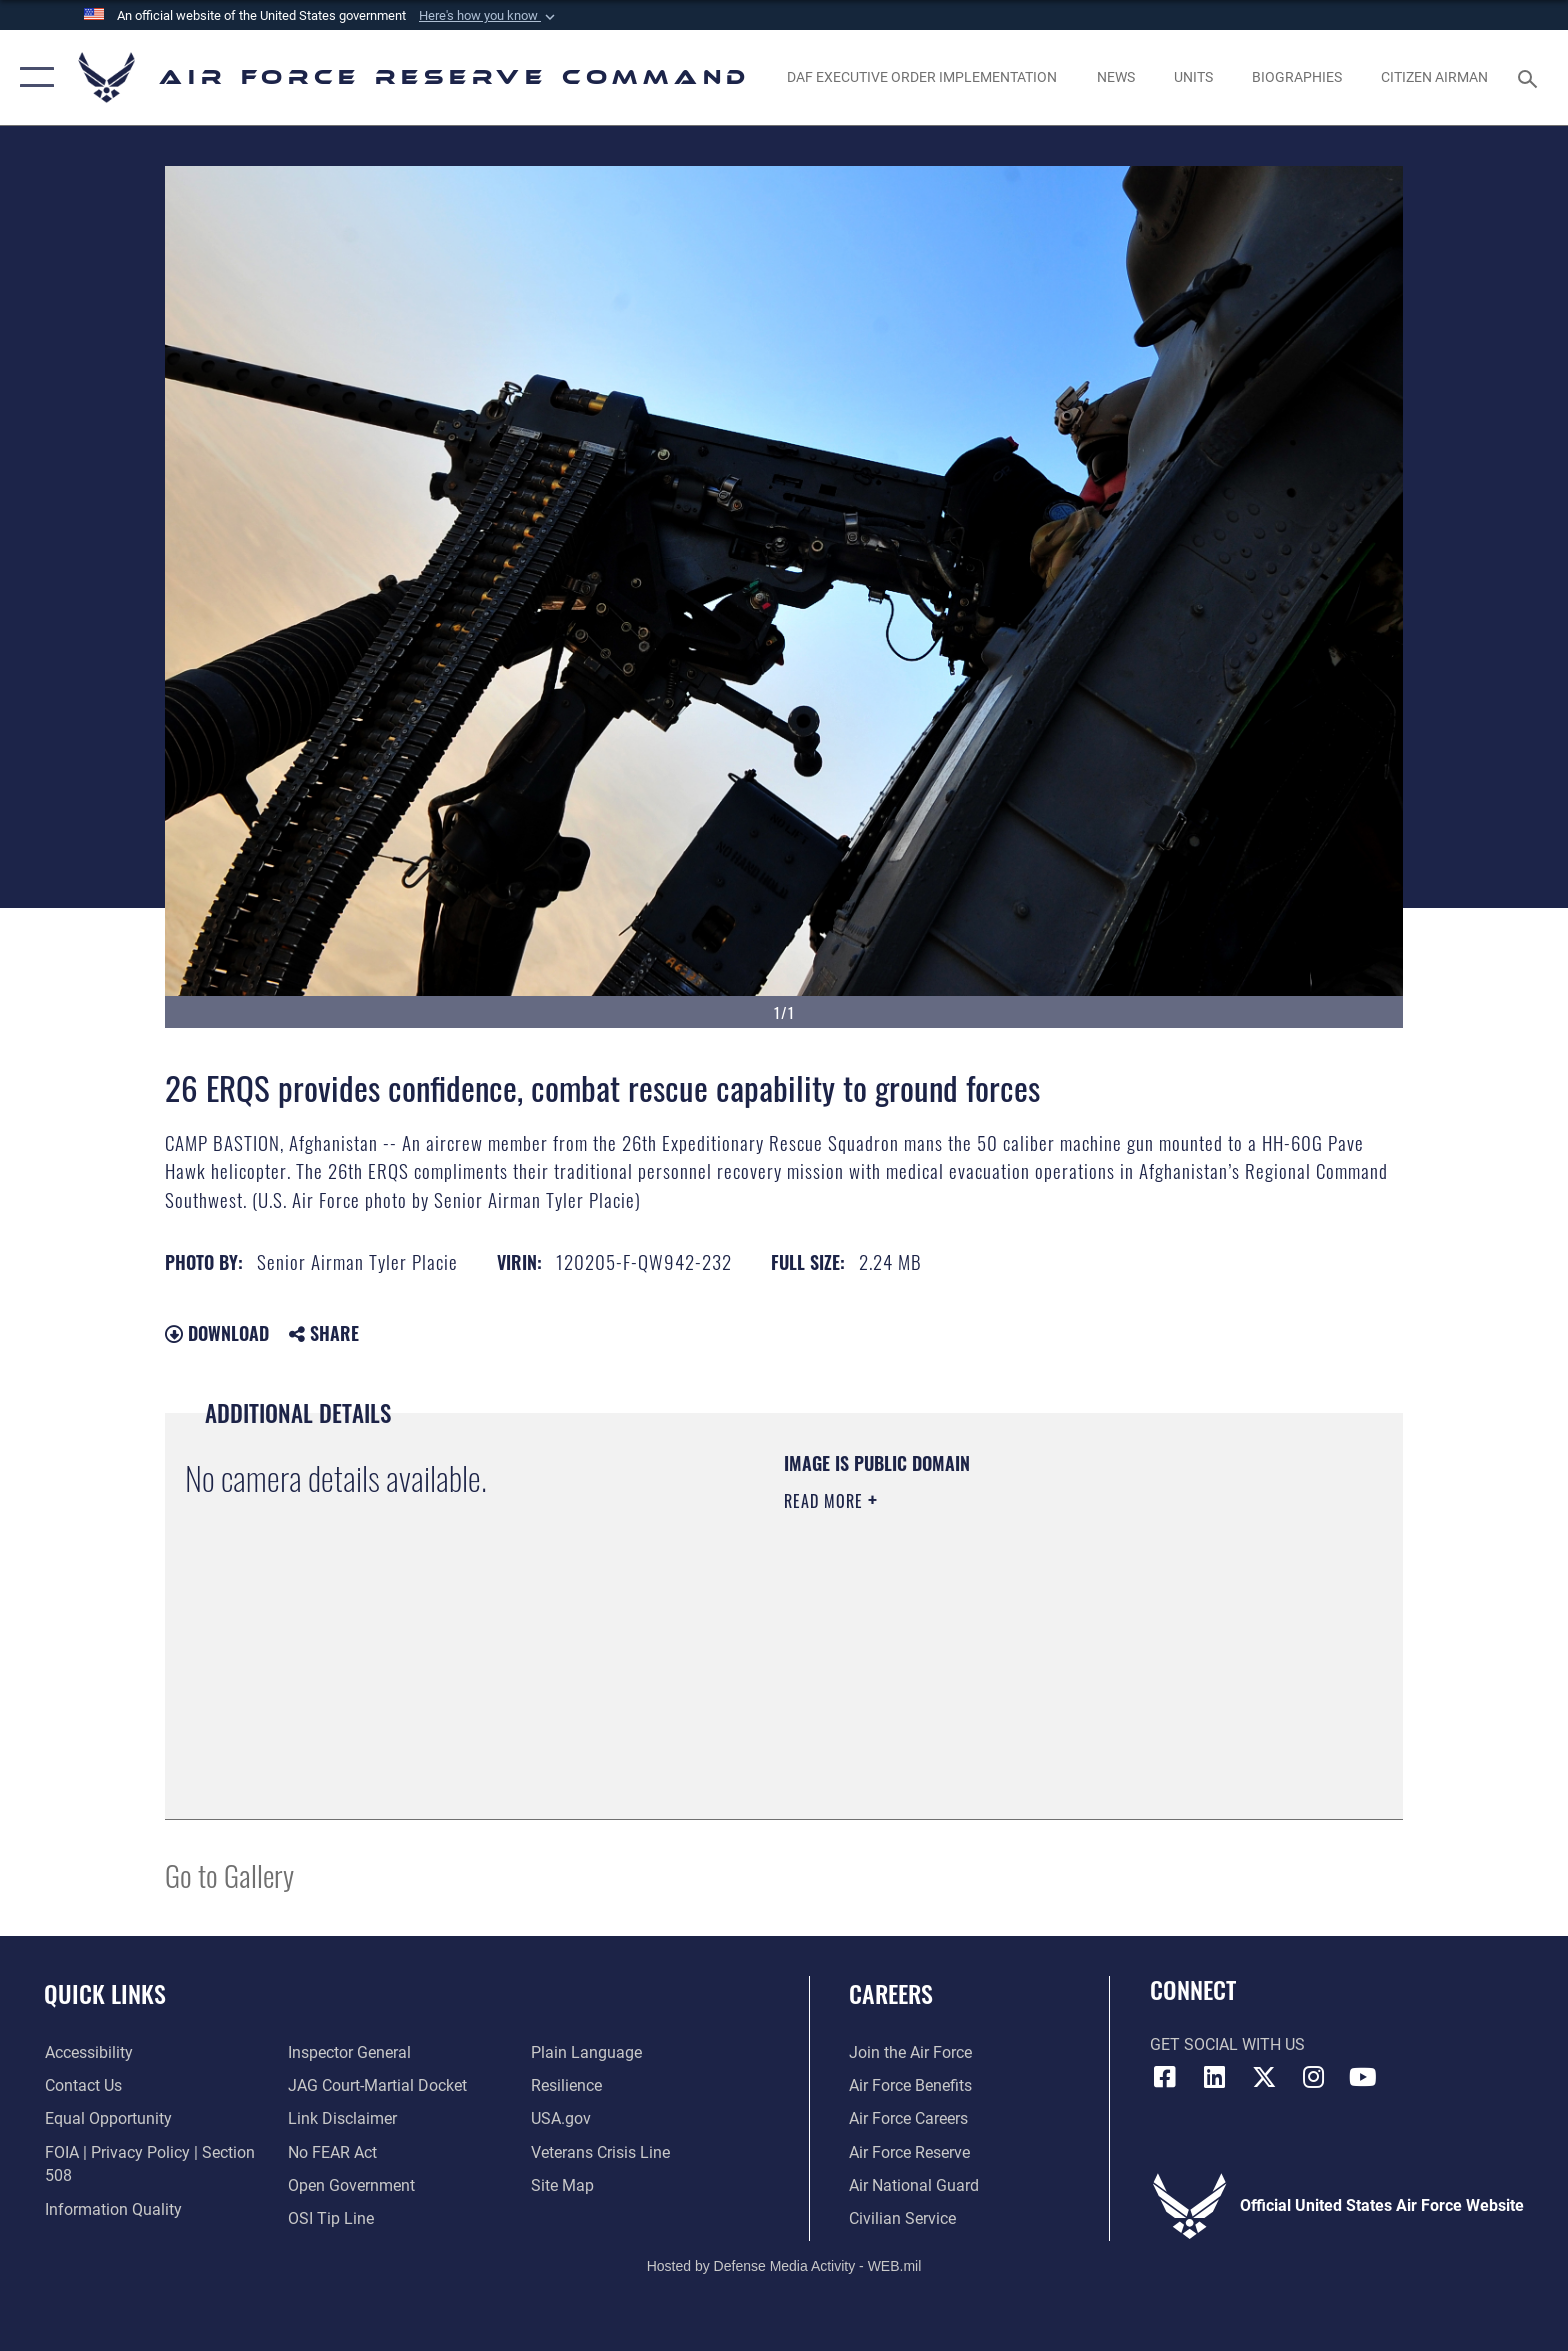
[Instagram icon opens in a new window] (1314, 2077)
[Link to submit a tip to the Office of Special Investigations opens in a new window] (331, 2218)
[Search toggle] (1530, 77)
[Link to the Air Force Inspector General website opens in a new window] (349, 2052)
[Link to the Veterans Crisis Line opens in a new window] (600, 2152)
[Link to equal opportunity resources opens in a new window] (107, 2118)
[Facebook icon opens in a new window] (1165, 2077)
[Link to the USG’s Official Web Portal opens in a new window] (561, 2118)
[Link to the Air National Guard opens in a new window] (914, 2185)
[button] (489, 16)
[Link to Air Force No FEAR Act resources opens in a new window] (332, 2152)
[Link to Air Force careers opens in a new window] (908, 2118)
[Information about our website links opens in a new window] (342, 2118)
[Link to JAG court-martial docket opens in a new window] (377, 2085)
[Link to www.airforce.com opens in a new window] (910, 2052)
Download (217, 1333)
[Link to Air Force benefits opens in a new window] (910, 2085)
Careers (891, 1993)
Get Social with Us (1227, 2044)
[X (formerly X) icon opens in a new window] (1264, 2077)
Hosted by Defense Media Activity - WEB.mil (784, 2266)
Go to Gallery (229, 1874)
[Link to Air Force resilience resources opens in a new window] (566, 2085)
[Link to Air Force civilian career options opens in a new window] (902, 2218)
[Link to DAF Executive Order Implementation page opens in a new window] (922, 77)
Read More (826, 1501)
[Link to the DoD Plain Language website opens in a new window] (586, 2052)
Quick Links (105, 1993)
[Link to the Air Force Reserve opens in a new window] (909, 2152)
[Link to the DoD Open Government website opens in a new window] (351, 2185)
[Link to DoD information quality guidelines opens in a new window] (112, 2209)
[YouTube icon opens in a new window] (1363, 2077)
